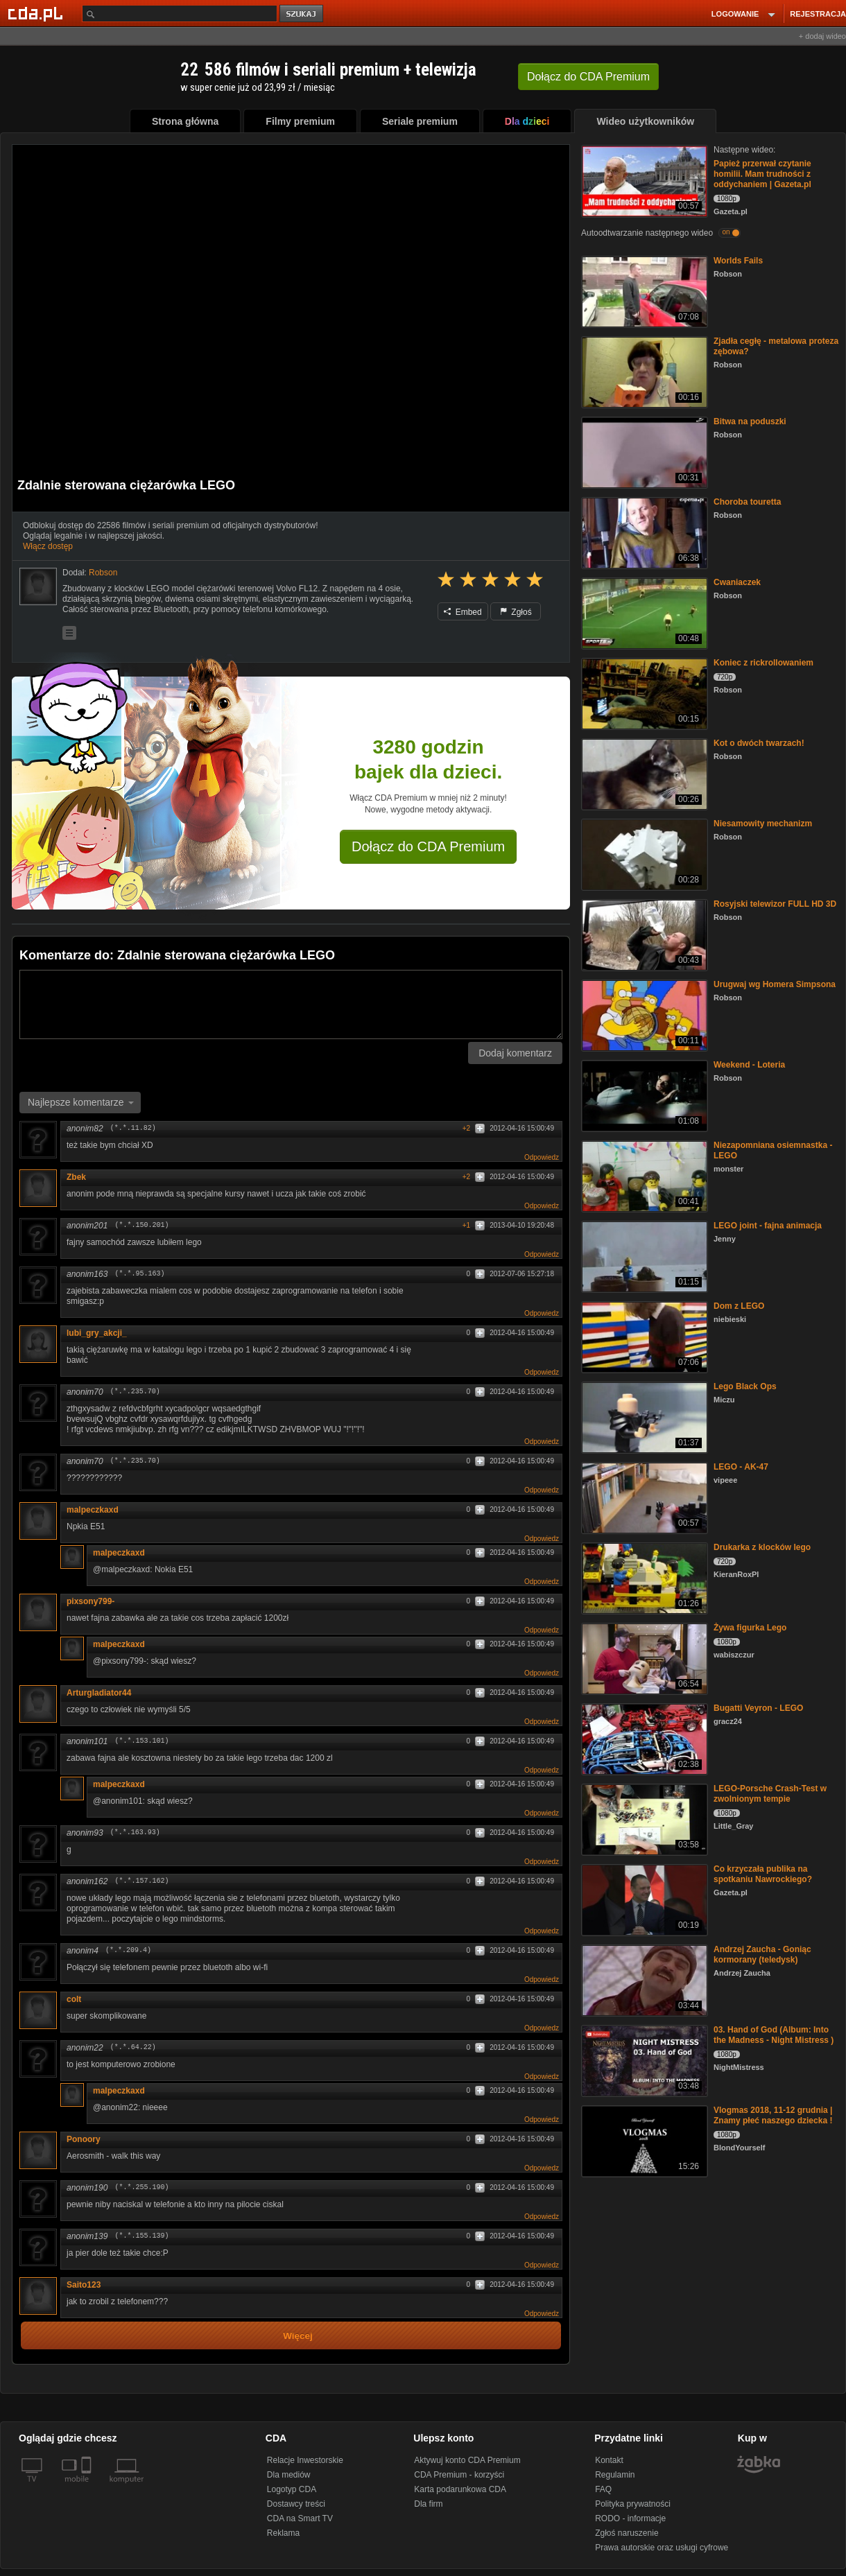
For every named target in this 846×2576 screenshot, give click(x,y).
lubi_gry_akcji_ (97, 1333)
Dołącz (588, 76)
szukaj (302, 14)
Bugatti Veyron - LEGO (758, 1708)
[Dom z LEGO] (643, 1336)
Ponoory (84, 2139)
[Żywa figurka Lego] (643, 1658)
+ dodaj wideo (822, 36)
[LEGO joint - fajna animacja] (643, 1256)
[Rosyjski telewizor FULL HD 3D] (643, 934)
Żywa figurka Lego (750, 1628)
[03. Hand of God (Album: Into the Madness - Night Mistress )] (643, 2060)
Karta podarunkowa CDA (460, 2489)
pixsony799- (90, 1601)
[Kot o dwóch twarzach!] (643, 773)
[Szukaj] (179, 13)
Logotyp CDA (291, 2489)
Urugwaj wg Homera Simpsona (775, 984)
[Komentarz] (290, 1004)
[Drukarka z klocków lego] (643, 1577)
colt (74, 1999)
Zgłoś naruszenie (626, 2533)
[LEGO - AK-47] (643, 1497)
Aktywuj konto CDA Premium (467, 2460)
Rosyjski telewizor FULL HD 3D (775, 904)
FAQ (603, 2489)
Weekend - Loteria (749, 1065)
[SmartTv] (87, 2487)
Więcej (298, 2336)
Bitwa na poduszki (750, 421)
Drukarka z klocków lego (762, 1547)
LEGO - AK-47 (741, 1467)
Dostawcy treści (296, 2504)
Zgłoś (516, 612)
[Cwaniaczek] (643, 612)
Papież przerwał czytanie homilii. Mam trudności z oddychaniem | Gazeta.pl (762, 174)
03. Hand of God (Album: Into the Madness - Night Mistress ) (774, 2035)
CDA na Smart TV (300, 2518)
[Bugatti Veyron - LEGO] (643, 1738)
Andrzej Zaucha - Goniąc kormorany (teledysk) (762, 1954)
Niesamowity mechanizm (763, 823)
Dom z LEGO (739, 1306)
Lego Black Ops (745, 1386)
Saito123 (84, 2285)
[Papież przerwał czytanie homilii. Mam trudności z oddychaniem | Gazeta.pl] (643, 180)
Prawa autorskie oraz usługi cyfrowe (661, 2547)
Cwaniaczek (737, 582)
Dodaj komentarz (515, 1053)
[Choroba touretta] (643, 532)
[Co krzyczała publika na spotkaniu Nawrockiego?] (643, 1899)
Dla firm (428, 2504)
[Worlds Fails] (643, 291)
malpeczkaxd (93, 1510)
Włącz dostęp (48, 546)
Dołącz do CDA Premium (428, 846)
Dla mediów (289, 2475)
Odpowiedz (541, 1157)
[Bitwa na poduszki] (643, 452)
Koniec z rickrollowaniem (763, 663)
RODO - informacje (630, 2518)
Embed (462, 612)
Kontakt (609, 2460)
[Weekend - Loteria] (643, 1095)
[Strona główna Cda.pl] (37, 13)
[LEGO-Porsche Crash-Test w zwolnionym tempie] (643, 1819)
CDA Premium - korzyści (459, 2475)
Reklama (283, 2533)
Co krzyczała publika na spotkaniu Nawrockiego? (763, 1874)
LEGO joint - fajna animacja (768, 1225)
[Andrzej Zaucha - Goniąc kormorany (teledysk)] (643, 1979)
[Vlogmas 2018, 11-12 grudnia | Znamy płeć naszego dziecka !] (643, 2140)
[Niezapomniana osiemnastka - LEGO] (643, 1175)
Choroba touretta (747, 502)
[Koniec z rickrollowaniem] (643, 693)
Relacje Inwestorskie (305, 2460)
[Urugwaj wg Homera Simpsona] (643, 1015)
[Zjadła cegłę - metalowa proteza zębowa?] (643, 371)
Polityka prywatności (633, 2504)
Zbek (76, 1177)
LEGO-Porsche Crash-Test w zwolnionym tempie (770, 1794)
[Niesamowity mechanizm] (643, 854)
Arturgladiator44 (99, 1693)
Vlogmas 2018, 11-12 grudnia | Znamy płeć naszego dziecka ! (773, 2115)
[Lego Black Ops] (643, 1417)
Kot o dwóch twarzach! (759, 743)
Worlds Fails (738, 261)
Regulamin (614, 2475)
